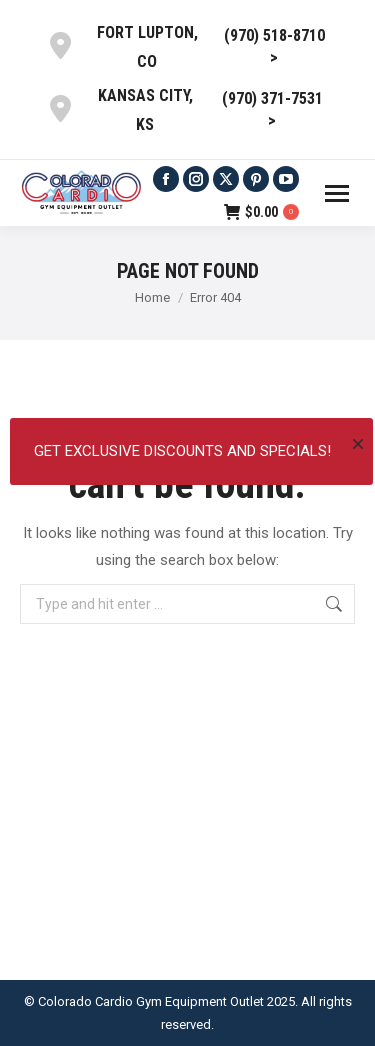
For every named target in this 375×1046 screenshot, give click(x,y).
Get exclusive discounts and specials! (182, 451)
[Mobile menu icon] (337, 193)
